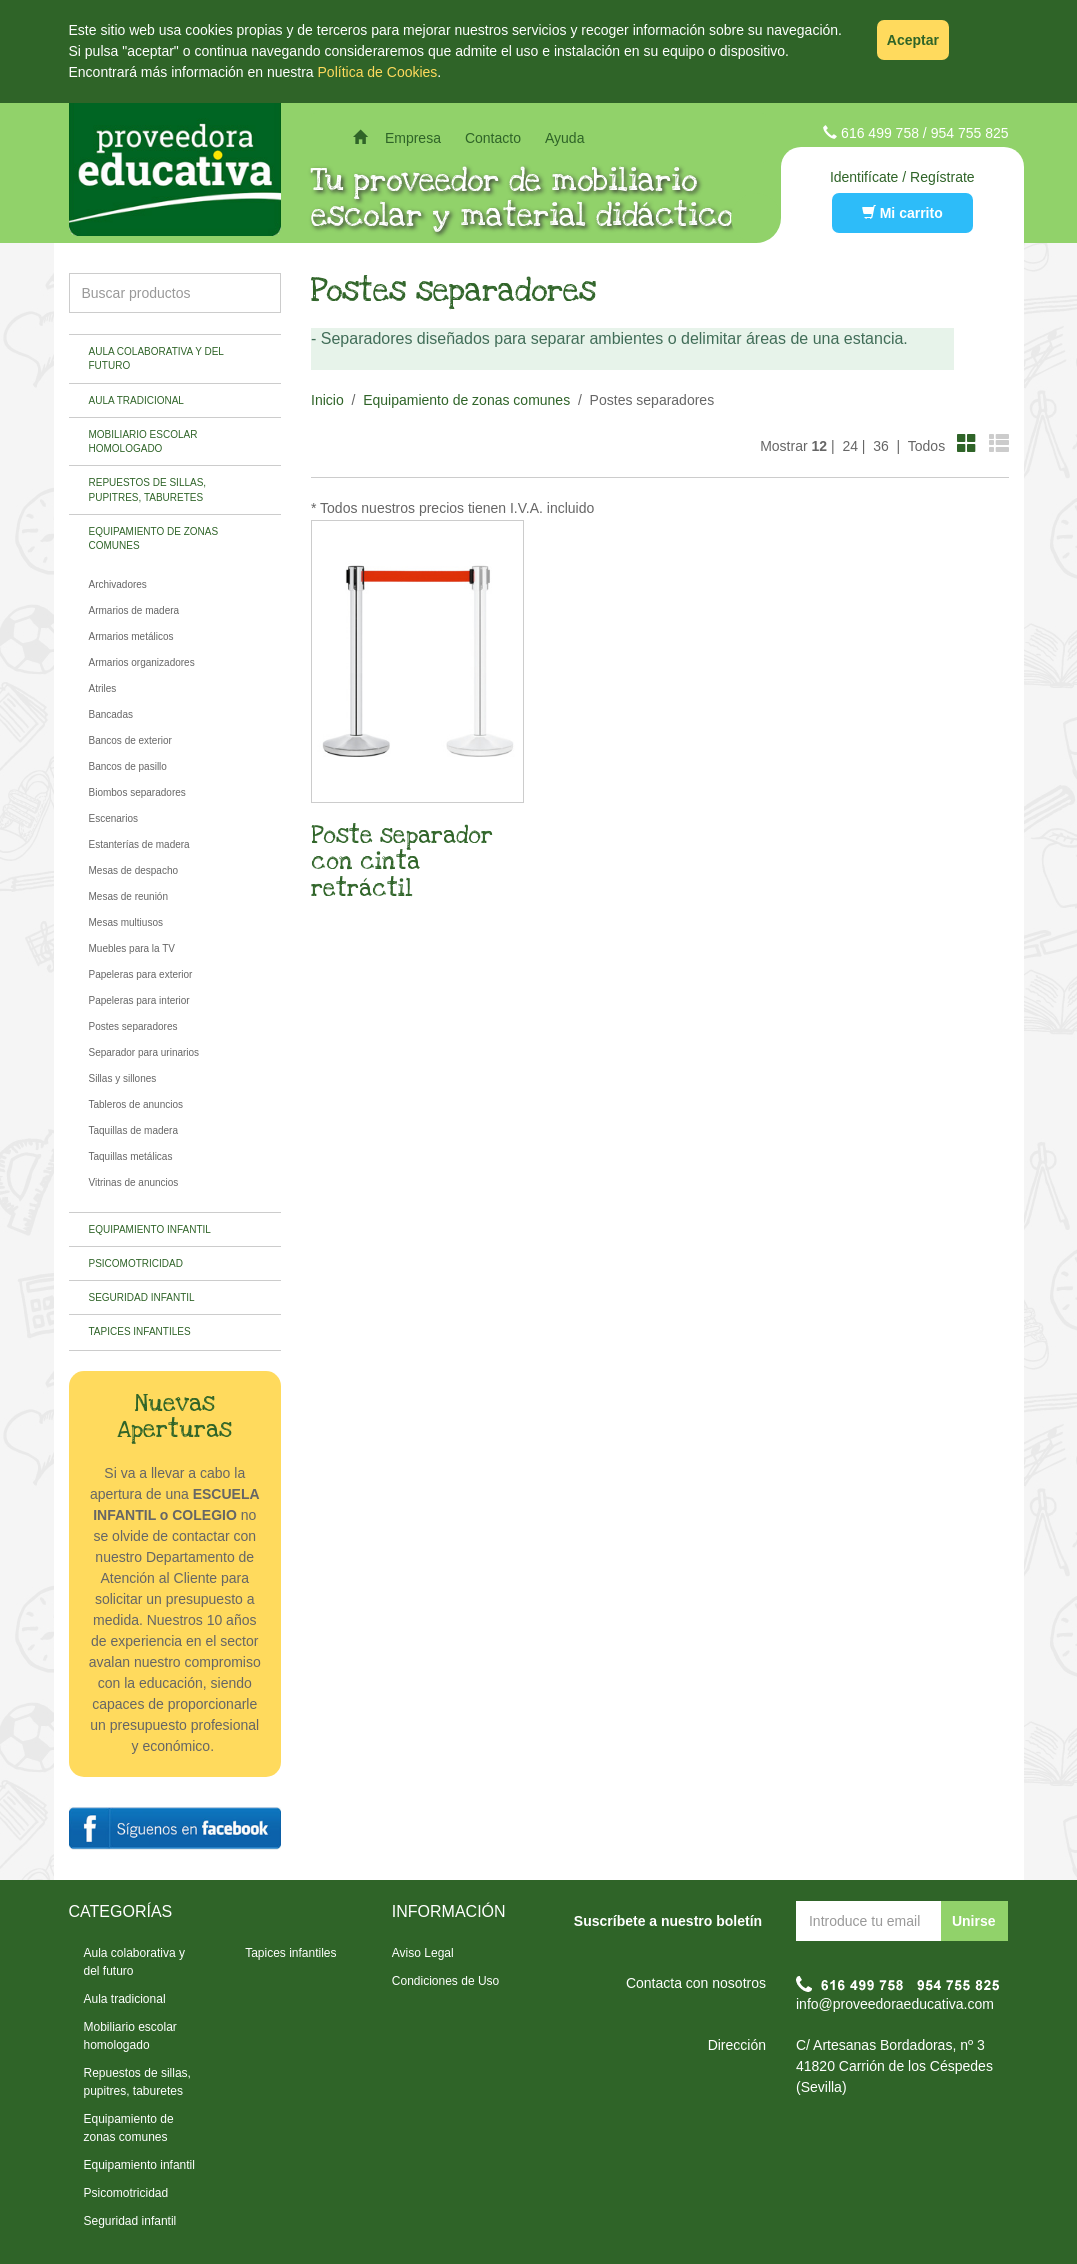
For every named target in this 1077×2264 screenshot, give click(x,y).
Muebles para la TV (132, 948)
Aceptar (913, 40)
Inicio (327, 400)
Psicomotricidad (136, 1263)
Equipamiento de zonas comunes (154, 538)
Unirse (974, 1921)
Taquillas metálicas (131, 1156)
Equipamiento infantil (150, 1229)
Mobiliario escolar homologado (143, 441)
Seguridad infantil (142, 1297)
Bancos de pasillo (128, 766)
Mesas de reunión (129, 896)
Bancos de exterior (130, 740)
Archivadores (118, 584)
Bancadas (111, 714)
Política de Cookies (378, 72)
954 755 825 (970, 133)
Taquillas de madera (134, 1130)
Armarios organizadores (142, 662)
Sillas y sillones (123, 1078)
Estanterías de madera (139, 844)
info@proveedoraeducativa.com (895, 2004)
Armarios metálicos (131, 636)
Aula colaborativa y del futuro (156, 358)
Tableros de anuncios (136, 1104)
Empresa (413, 138)
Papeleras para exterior (141, 974)
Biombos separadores (137, 792)
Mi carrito (902, 213)
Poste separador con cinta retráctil (402, 862)
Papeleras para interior (139, 1000)
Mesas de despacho (134, 870)
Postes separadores (133, 1026)
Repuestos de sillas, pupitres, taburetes (148, 489)
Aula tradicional (136, 400)
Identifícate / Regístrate (902, 177)
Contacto (493, 138)
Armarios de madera (134, 610)
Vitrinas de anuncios (134, 1182)
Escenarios (113, 818)
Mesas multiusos (126, 922)
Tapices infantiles (140, 1331)
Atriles (103, 688)
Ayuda (564, 138)
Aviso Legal (423, 1953)
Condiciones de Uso (445, 1981)
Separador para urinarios (144, 1052)
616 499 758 (880, 133)
